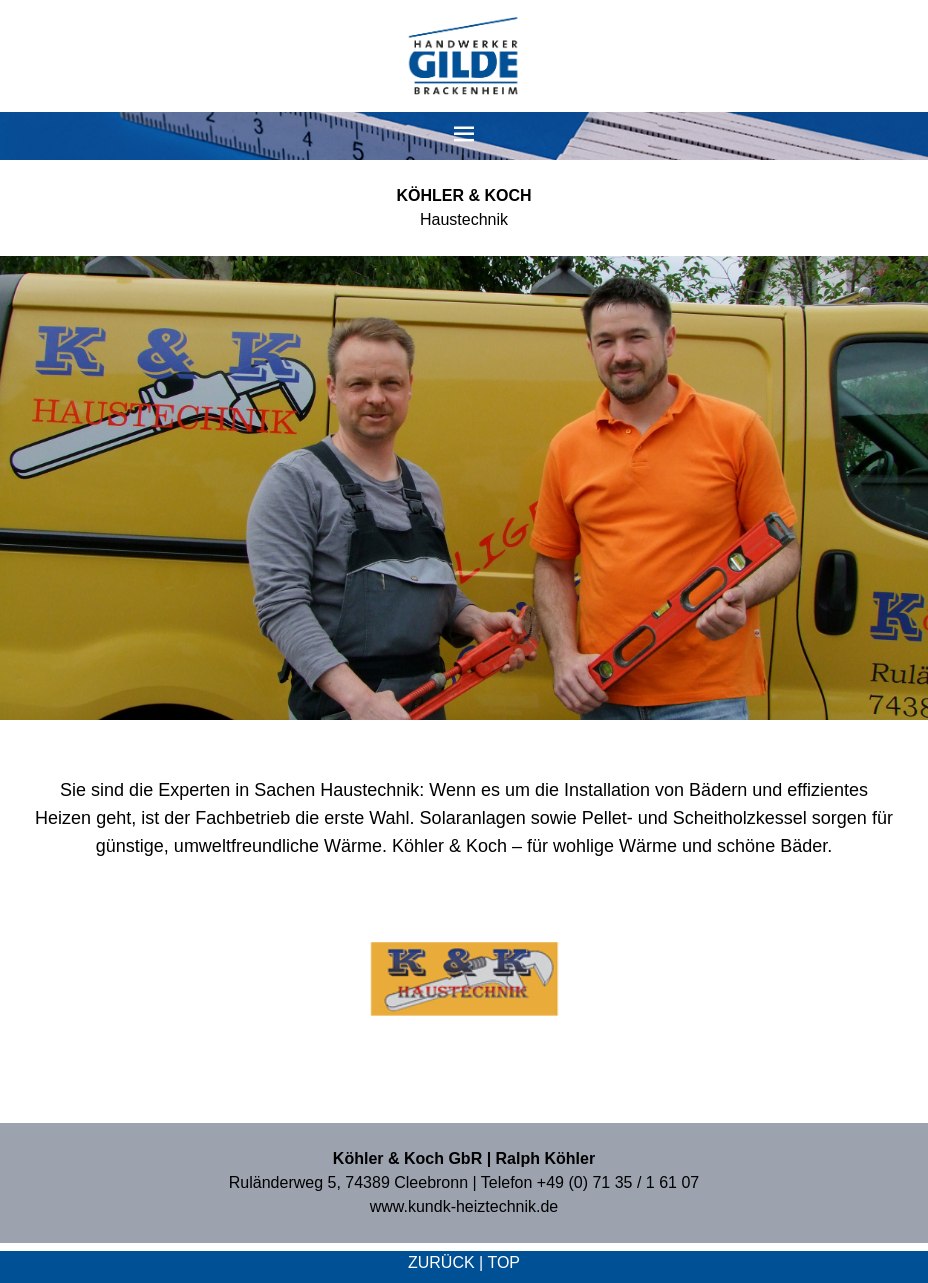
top (503, 1262)
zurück (441, 1262)
